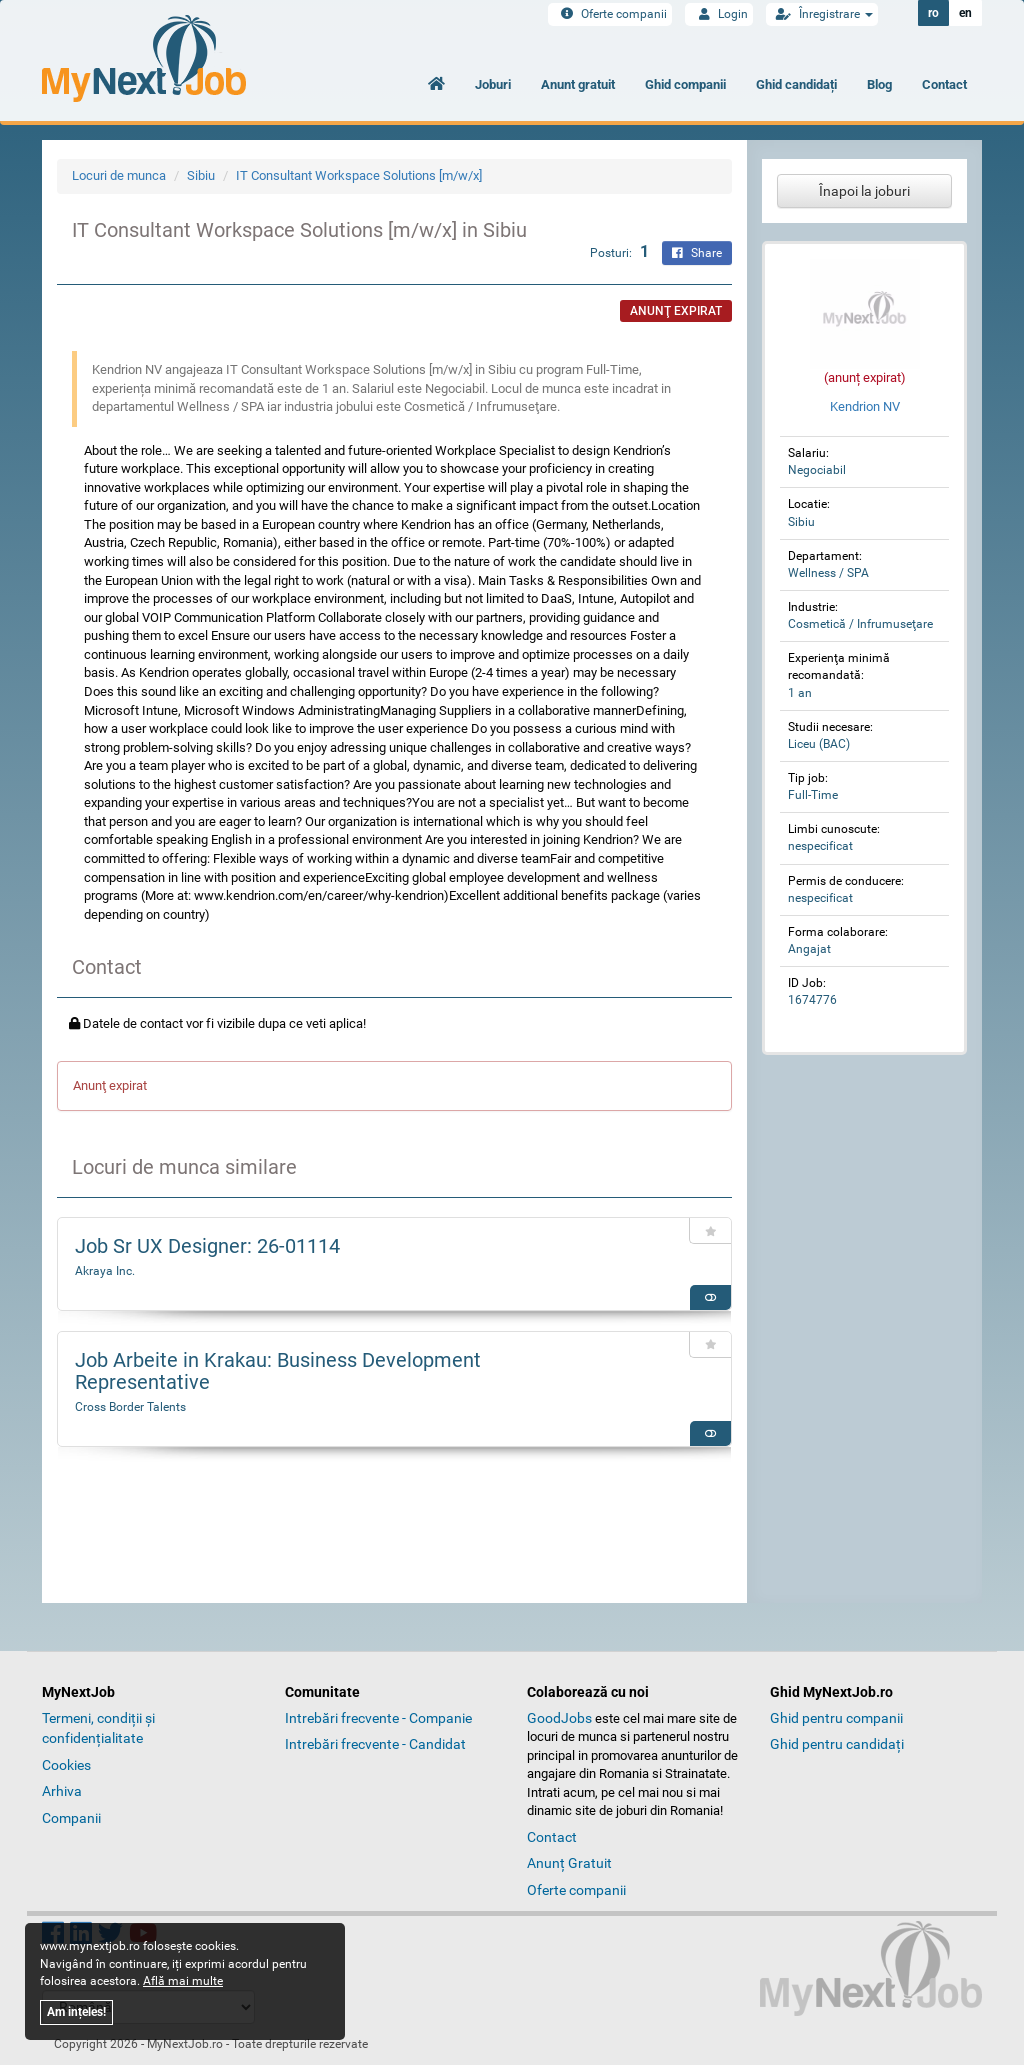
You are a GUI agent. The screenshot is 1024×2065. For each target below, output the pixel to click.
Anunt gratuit (578, 84)
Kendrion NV (865, 406)
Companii (71, 1818)
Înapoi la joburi (864, 191)
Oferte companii (610, 14)
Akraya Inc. (105, 1271)
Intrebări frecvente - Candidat (375, 1744)
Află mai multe (183, 1981)
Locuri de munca (119, 175)
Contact (944, 84)
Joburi (493, 84)
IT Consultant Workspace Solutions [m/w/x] (359, 175)
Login (719, 14)
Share (697, 253)
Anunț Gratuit (569, 1863)
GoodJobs (559, 1718)
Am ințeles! (76, 2012)
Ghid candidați (796, 84)
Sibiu (201, 175)
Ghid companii (685, 84)
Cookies (66, 1765)
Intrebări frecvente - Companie (378, 1718)
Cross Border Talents (130, 1407)
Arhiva (62, 1791)
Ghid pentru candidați (837, 1744)
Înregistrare (822, 14)
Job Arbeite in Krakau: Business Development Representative (278, 1371)
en (965, 13)
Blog (879, 84)
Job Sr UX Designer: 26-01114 (207, 1246)
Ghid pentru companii (836, 1718)
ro (933, 13)
